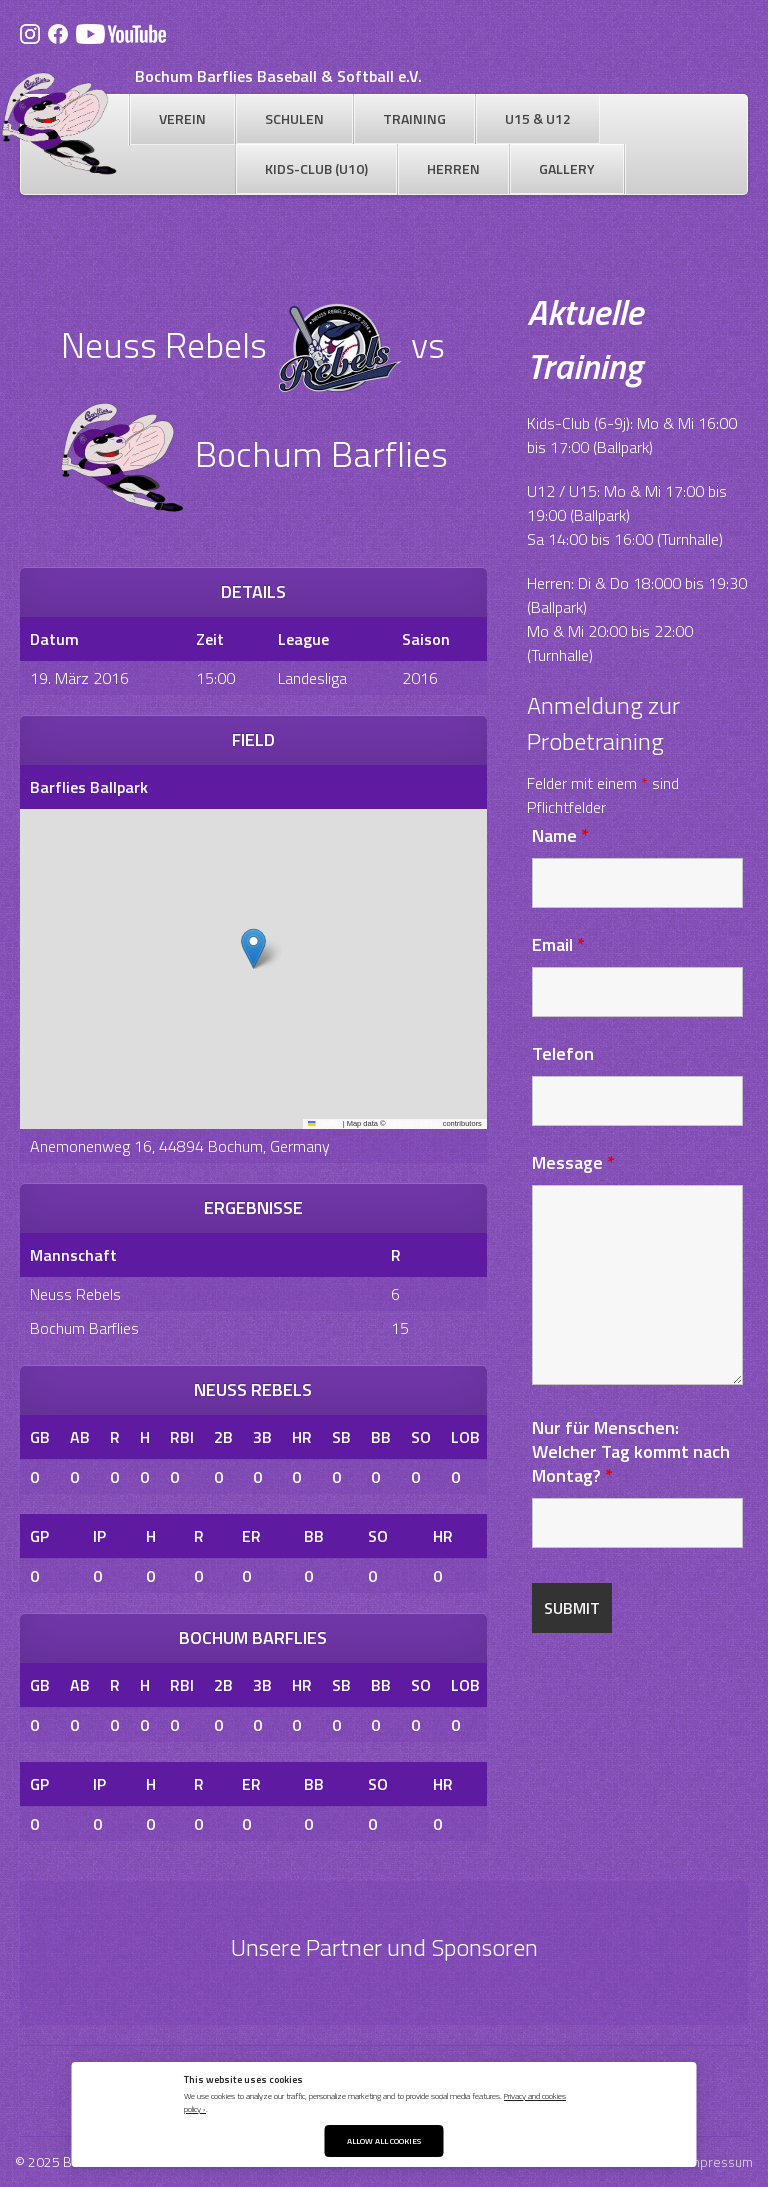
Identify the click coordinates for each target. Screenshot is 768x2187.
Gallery (567, 168)
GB (40, 1437)
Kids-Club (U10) (316, 168)
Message (573, 1162)
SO (421, 1437)
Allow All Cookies (384, 2140)
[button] (253, 948)
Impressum (719, 2161)
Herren (453, 168)
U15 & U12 (538, 118)
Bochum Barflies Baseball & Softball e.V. (278, 76)
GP (39, 1536)
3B (262, 1437)
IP (99, 1536)
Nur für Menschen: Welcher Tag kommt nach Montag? (631, 1451)
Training (414, 118)
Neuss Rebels (75, 1294)
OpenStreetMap (414, 1123)
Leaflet (324, 1123)
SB (341, 1437)
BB (381, 1437)
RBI (182, 1437)
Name (560, 835)
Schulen (294, 118)
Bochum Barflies (84, 1328)
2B (223, 1437)
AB (80, 1437)
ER (251, 1536)
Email (558, 944)
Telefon (563, 1053)
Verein (182, 118)
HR (302, 1437)
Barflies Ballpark (89, 787)
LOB (465, 1437)
